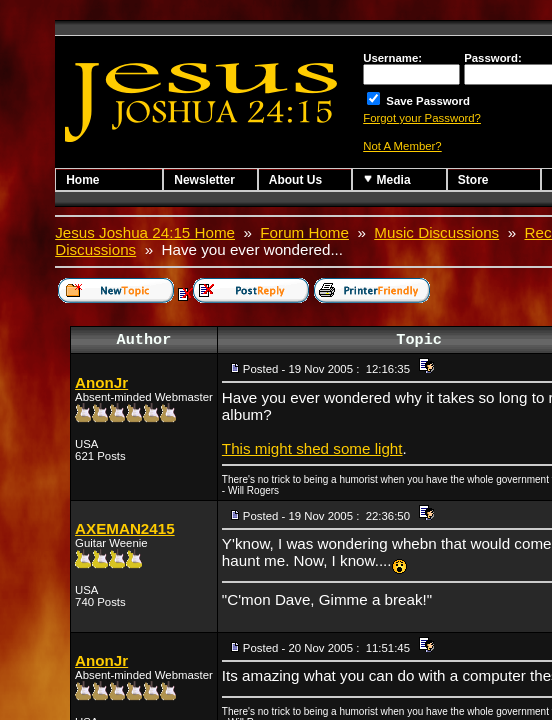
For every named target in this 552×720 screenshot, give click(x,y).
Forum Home (304, 232)
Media (386, 179)
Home (82, 180)
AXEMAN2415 (125, 528)
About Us (295, 180)
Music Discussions (436, 232)
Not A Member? (402, 146)
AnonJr (101, 382)
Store (473, 180)
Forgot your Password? (422, 118)
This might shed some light (312, 448)
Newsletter (204, 180)
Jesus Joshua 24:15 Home (145, 232)
